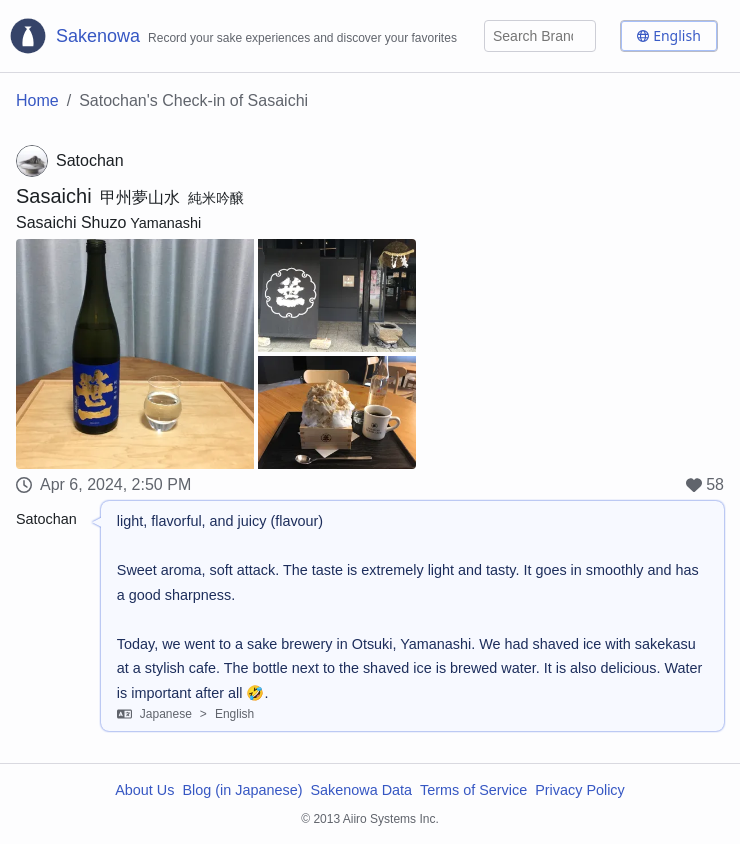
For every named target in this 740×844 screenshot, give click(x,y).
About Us (144, 790)
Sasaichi (54, 196)
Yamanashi (165, 223)
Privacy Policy (580, 790)
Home (37, 100)
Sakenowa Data (361, 790)
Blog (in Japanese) (242, 790)
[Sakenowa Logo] (232, 36)
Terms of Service (473, 790)
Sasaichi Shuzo (71, 222)
